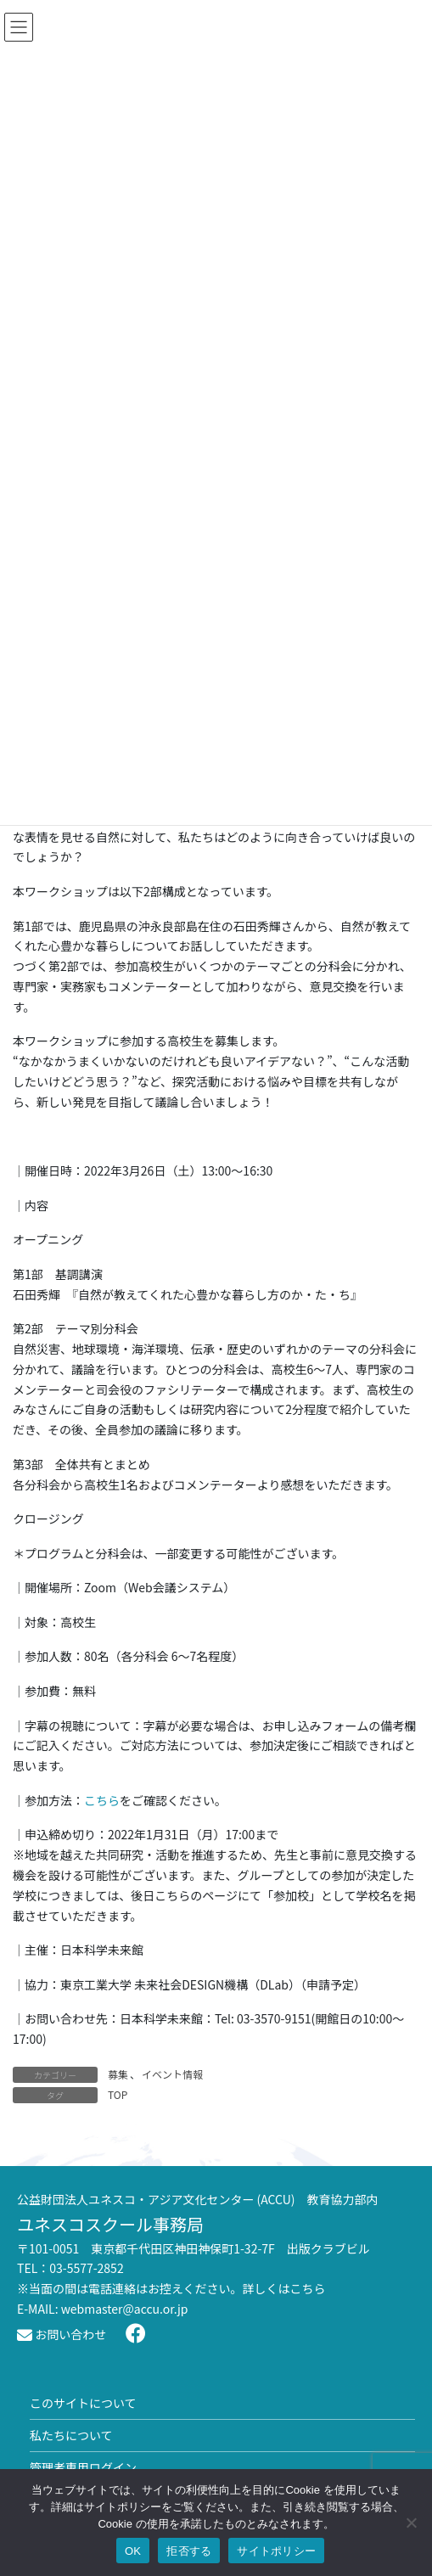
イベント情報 (172, 2074)
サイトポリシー (276, 2551)
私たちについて (71, 2435)
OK (133, 2551)
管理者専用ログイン (83, 2467)
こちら (102, 1800)
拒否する (188, 2551)
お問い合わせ (61, 2334)
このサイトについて (83, 2402)
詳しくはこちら (284, 2288)
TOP (117, 2094)
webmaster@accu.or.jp (124, 2308)
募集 (118, 2074)
